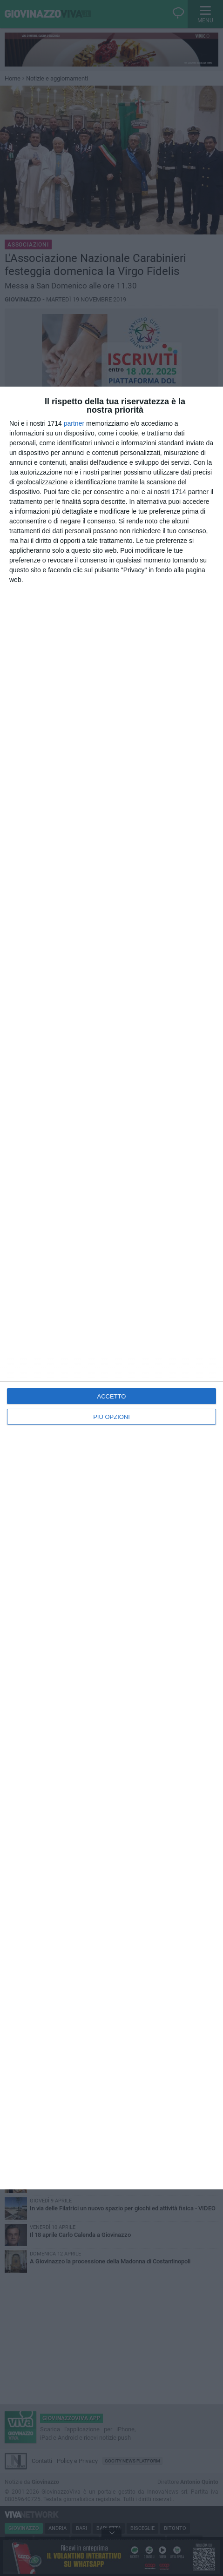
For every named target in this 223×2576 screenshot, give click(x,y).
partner (74, 423)
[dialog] (111, 1288)
